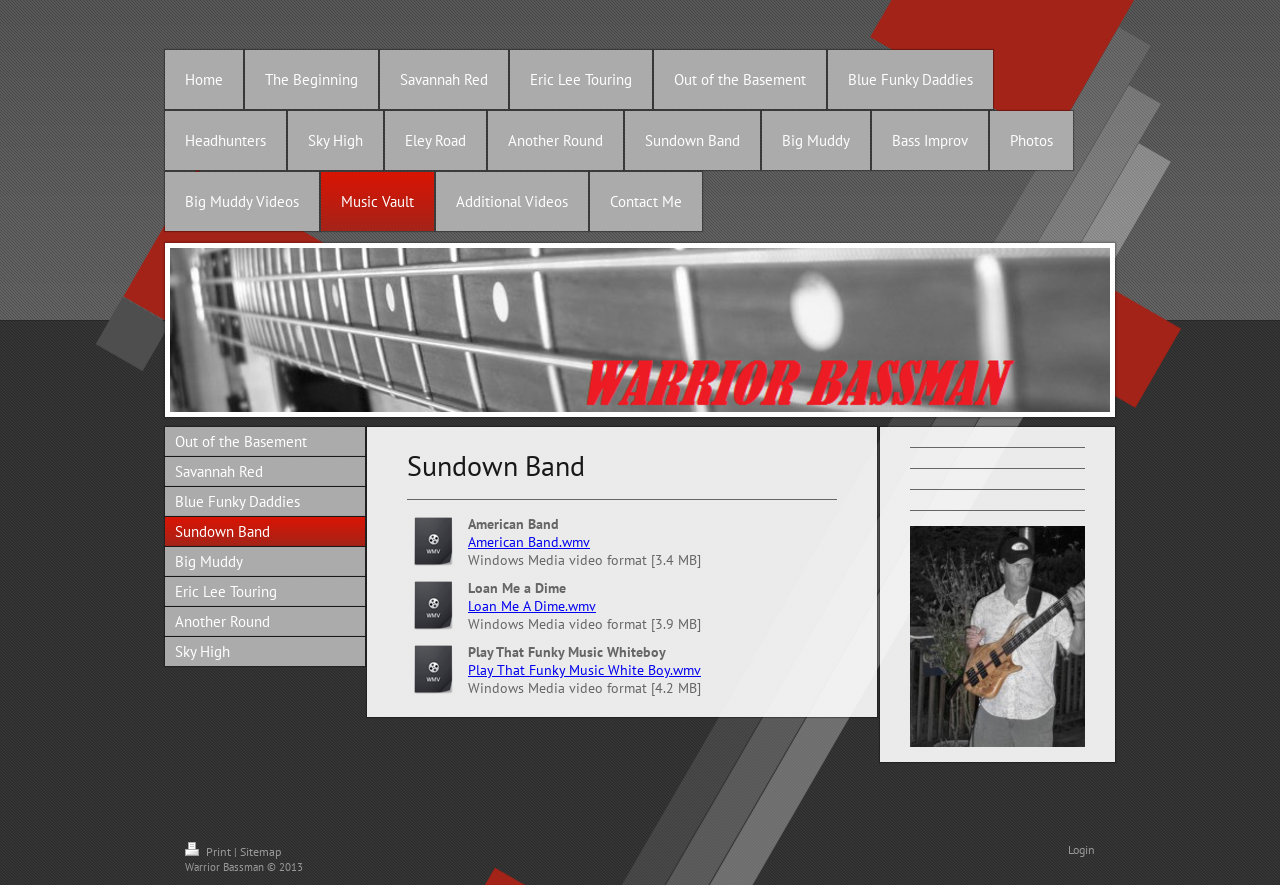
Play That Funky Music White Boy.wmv (584, 670)
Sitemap (260, 851)
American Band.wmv (529, 542)
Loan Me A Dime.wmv (532, 606)
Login (1081, 849)
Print (209, 851)
